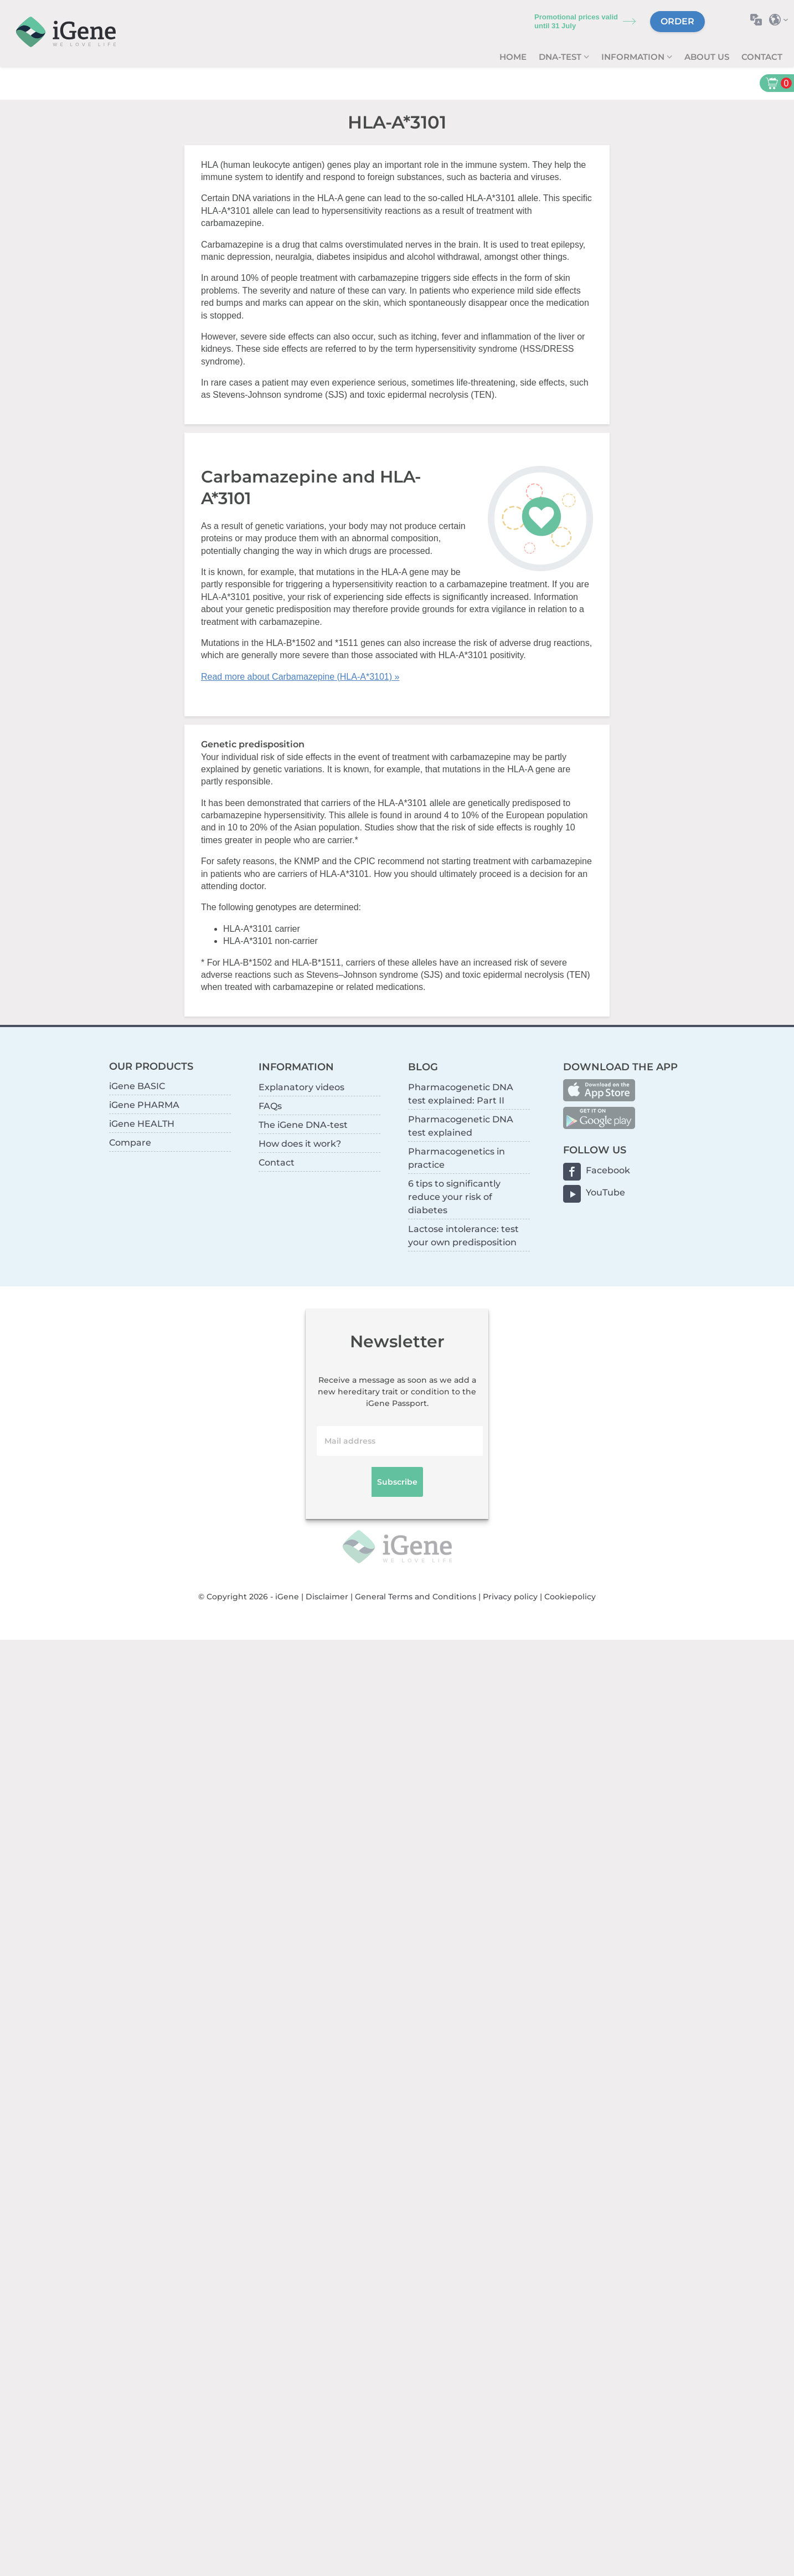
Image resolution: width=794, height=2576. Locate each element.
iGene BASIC (137, 1086)
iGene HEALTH (141, 1123)
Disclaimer (327, 1597)
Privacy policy (510, 1597)
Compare (130, 1142)
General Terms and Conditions (415, 1597)
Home (513, 57)
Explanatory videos (301, 1087)
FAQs (270, 1106)
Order (677, 21)
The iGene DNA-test (303, 1125)
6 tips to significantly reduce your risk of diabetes (454, 1196)
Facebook (608, 1170)
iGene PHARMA (144, 1105)
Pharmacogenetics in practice (456, 1158)
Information (634, 57)
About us (706, 57)
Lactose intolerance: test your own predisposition (463, 1236)
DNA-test (561, 57)
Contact (761, 57)
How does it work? (300, 1143)
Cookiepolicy (570, 1597)
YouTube (605, 1192)
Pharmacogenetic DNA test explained (460, 1126)
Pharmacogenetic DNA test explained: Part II (460, 1094)
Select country (781, 19)
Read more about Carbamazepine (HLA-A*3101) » (300, 676)
